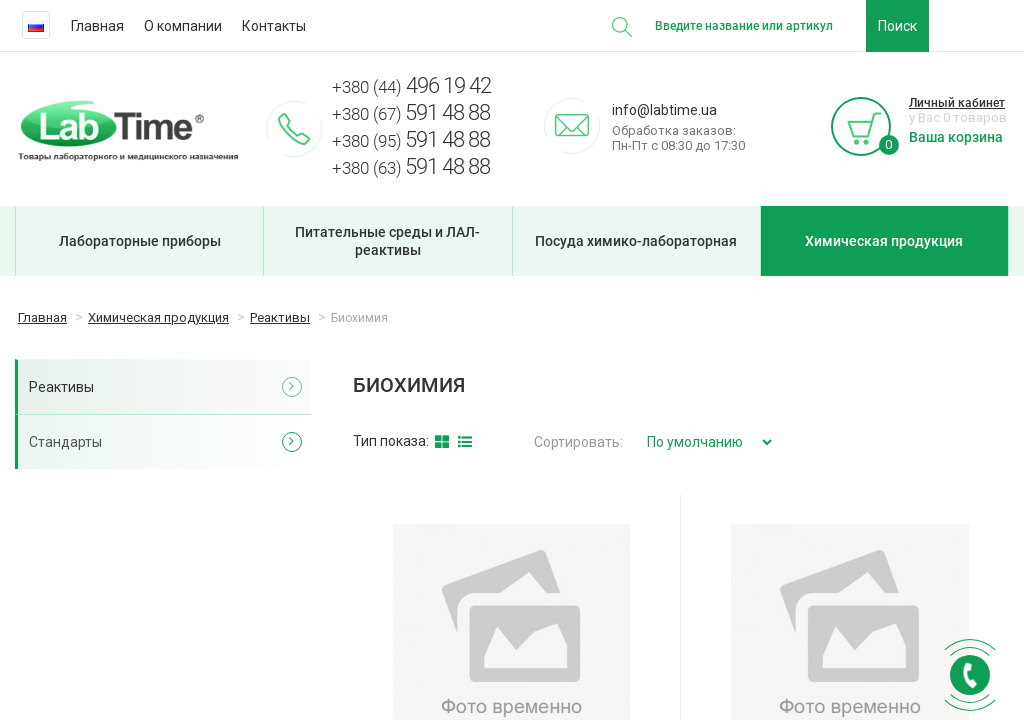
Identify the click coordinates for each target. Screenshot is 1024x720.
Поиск (897, 26)
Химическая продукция (884, 241)
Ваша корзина (956, 137)
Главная (97, 26)
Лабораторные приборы (140, 241)
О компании (183, 26)
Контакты (274, 26)
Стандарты (65, 442)
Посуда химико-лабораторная (636, 241)
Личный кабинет (957, 103)
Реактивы (61, 387)
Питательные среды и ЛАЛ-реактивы (387, 241)
